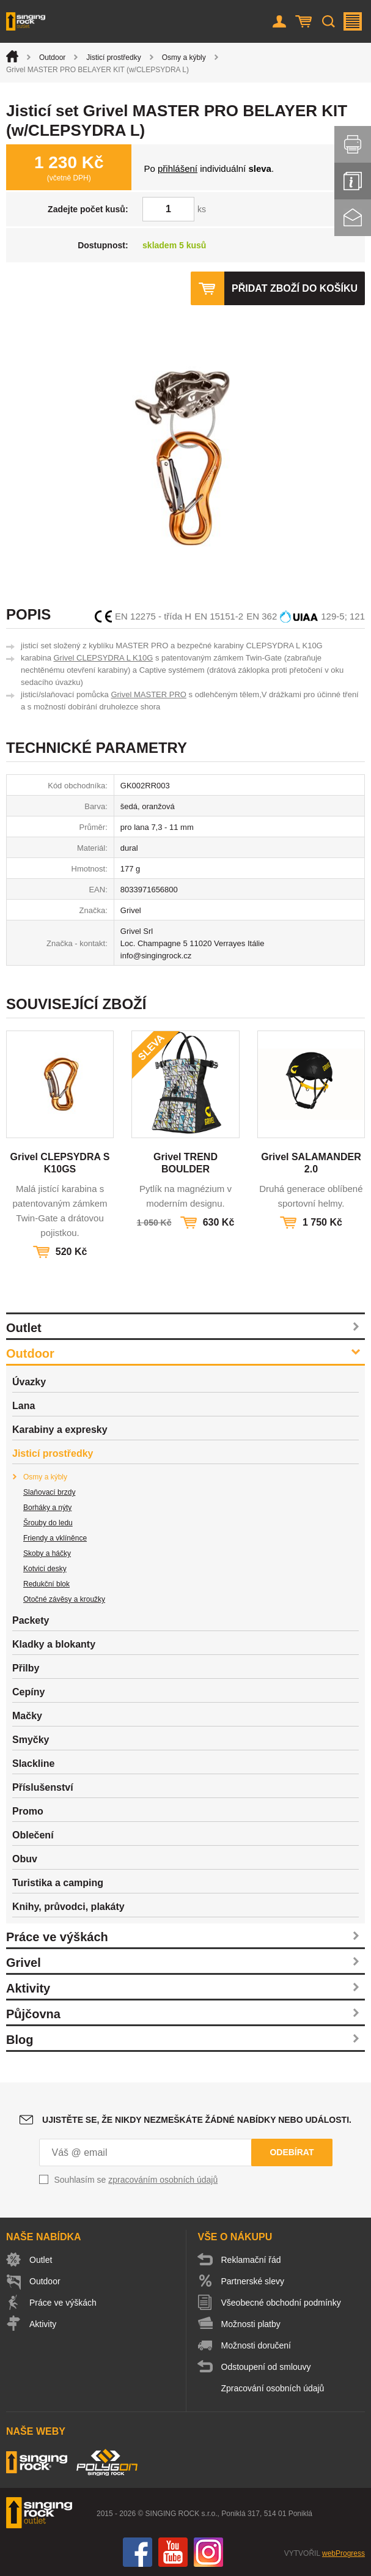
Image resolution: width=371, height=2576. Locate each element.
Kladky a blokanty (53, 1644)
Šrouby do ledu (48, 1523)
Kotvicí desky (45, 1568)
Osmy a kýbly (184, 57)
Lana (23, 1406)
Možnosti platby (251, 2324)
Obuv (24, 1859)
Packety (31, 1620)
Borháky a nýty (47, 1507)
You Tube (173, 2552)
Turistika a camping (57, 1883)
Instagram (208, 2552)
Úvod (12, 56)
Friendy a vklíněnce (55, 1538)
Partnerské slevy (252, 2281)
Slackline (33, 1763)
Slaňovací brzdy (49, 1492)
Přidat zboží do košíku (295, 288)
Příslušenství (42, 1787)
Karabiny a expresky (60, 1429)
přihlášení (177, 168)
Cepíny (28, 1692)
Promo (27, 1811)
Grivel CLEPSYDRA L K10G (103, 657)
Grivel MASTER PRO (148, 694)
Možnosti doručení (256, 2345)
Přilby (25, 1668)
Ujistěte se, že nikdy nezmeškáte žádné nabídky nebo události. (196, 2120)
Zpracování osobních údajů (273, 2388)
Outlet (24, 1327)
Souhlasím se (136, 2180)
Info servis (352, 181)
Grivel (23, 1962)
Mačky (27, 1716)
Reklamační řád (251, 2260)
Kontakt (352, 217)
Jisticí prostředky (113, 57)
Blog (19, 2039)
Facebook (137, 2552)
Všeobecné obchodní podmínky (281, 2303)
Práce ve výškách (57, 1937)
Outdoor (52, 57)
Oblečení (33, 1835)
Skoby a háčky (47, 1553)
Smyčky (31, 1739)
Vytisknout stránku (352, 144)
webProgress (343, 2553)
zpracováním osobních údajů (163, 2180)
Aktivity (28, 1988)
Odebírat (292, 2152)
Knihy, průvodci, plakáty (68, 1906)
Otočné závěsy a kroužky (64, 1599)
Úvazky (29, 1382)
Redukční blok (46, 1584)
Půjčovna (33, 2014)
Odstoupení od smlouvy (266, 2367)
